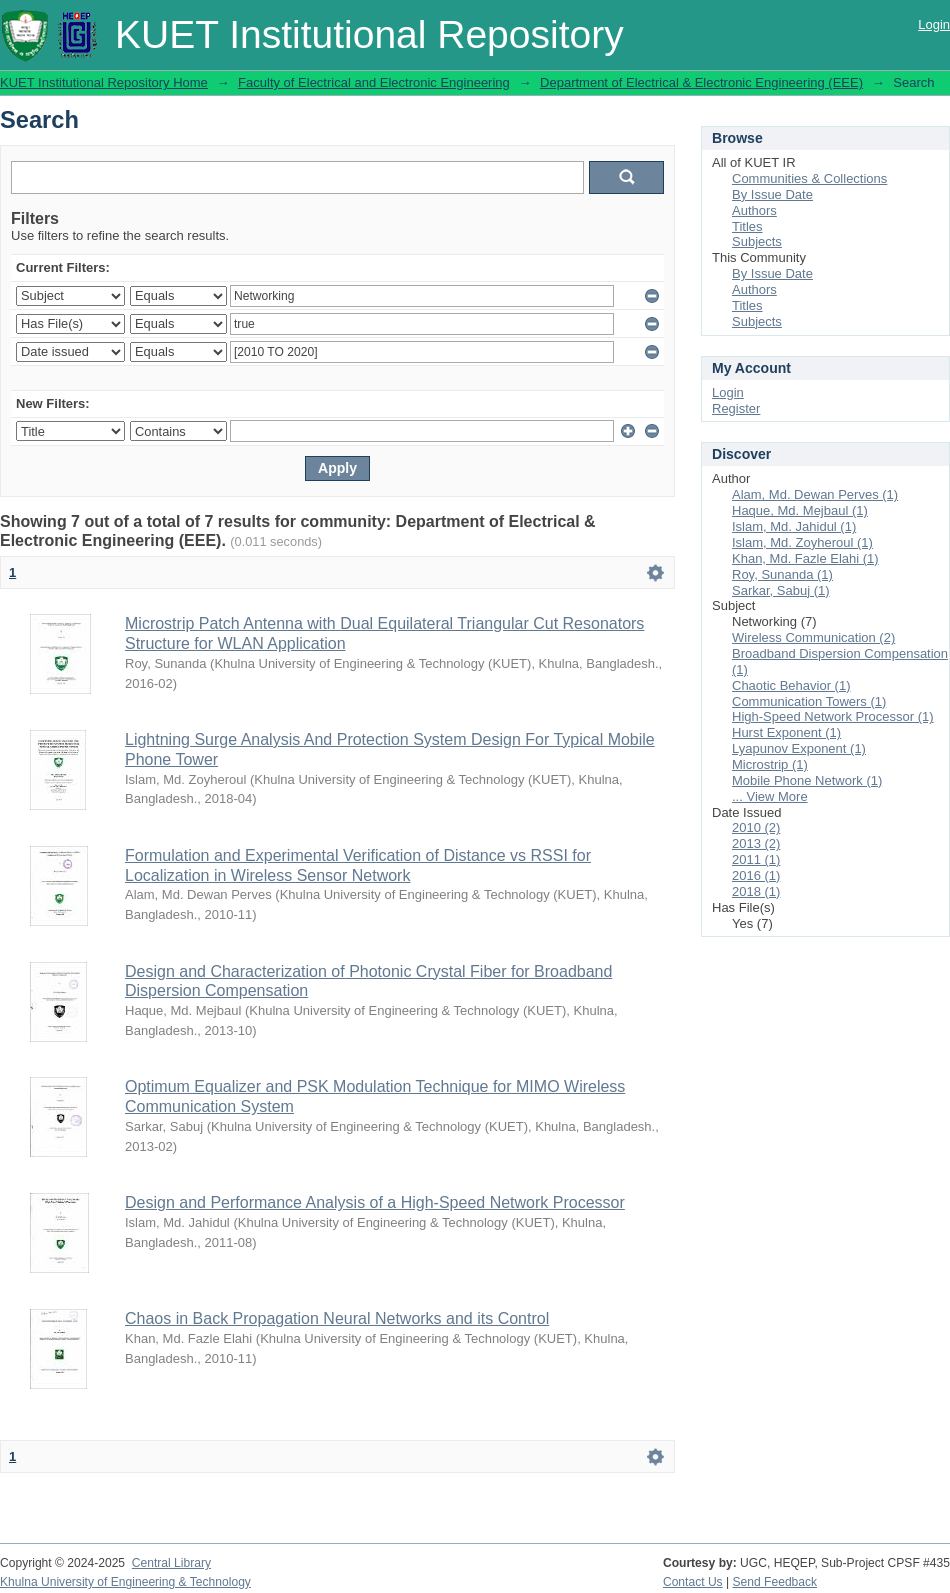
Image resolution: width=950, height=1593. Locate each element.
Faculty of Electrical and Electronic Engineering (374, 82)
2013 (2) (756, 843)
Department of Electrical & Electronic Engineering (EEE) (701, 82)
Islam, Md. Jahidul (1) (794, 526)
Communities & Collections (809, 178)
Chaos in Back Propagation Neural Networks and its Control (337, 1318)
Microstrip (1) (770, 764)
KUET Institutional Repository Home (104, 82)
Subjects (757, 241)
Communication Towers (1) (809, 701)
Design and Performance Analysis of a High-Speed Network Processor (375, 1202)
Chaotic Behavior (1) (791, 685)
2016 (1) (756, 875)
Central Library (171, 1563)
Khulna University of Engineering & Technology (125, 1582)
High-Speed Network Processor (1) (833, 716)
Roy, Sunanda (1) (782, 574)
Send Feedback (775, 1582)
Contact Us (693, 1582)
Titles (747, 226)
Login (934, 24)
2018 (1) (756, 891)
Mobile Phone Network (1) (807, 780)
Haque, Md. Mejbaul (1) (800, 510)
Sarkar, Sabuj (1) (781, 590)
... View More (770, 796)
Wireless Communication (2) (813, 637)
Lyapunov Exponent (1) (799, 748)
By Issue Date (772, 194)
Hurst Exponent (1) (786, 732)
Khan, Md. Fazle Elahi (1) (805, 558)
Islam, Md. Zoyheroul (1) (802, 542)
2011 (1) (756, 859)
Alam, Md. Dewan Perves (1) (815, 494)
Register (736, 408)
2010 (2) (756, 827)
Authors (754, 210)
